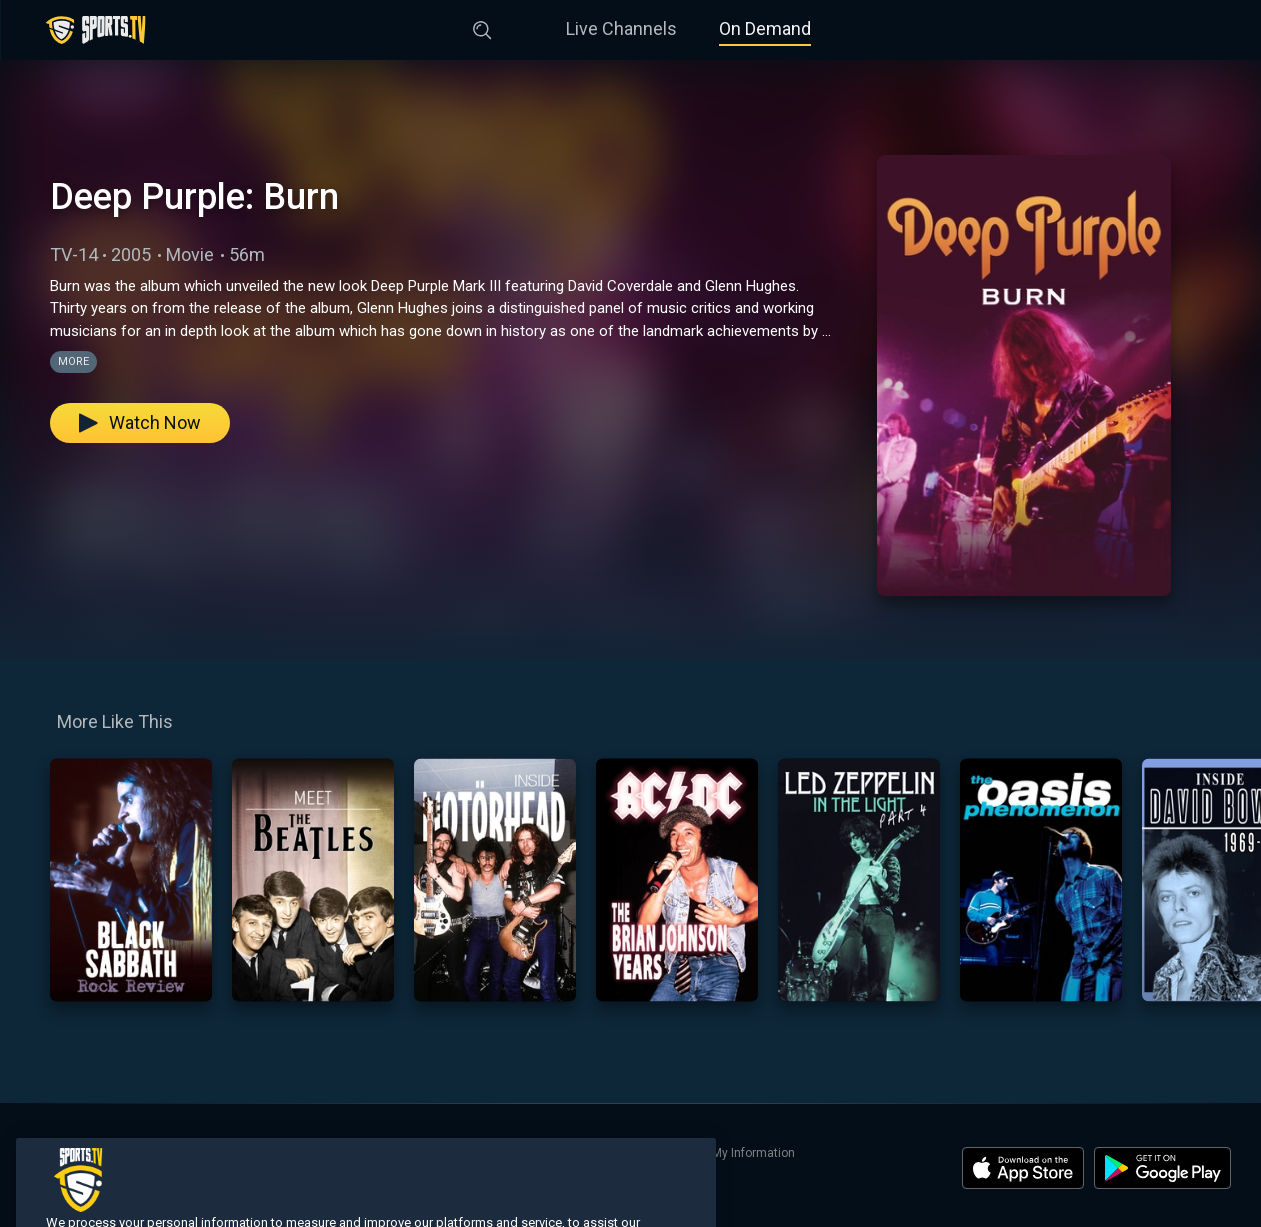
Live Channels (621, 28)
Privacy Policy (546, 1153)
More (73, 361)
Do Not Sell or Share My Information (697, 1153)
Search (274, 1153)
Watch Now (140, 422)
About (326, 1153)
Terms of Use (455, 1153)
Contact (380, 1153)
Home (46, 1153)
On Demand (765, 28)
